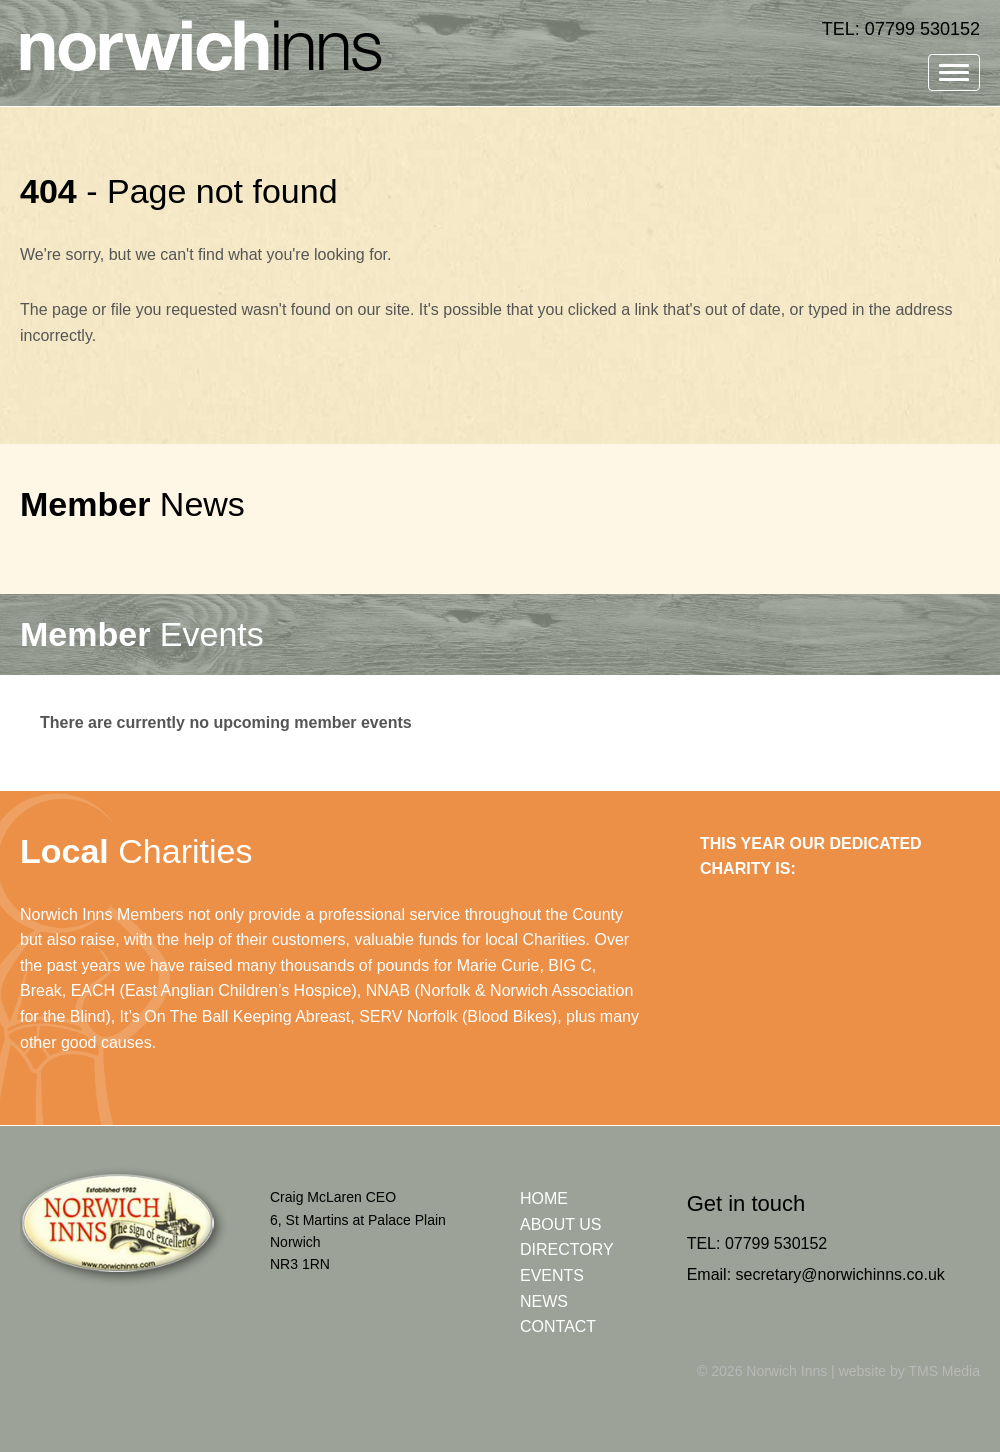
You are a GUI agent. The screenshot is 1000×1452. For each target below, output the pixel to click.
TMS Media (944, 1371)
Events (142, 634)
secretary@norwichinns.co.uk (840, 1274)
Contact (558, 1326)
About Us (561, 1224)
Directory (567, 1249)
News (132, 504)
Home (544, 1198)
